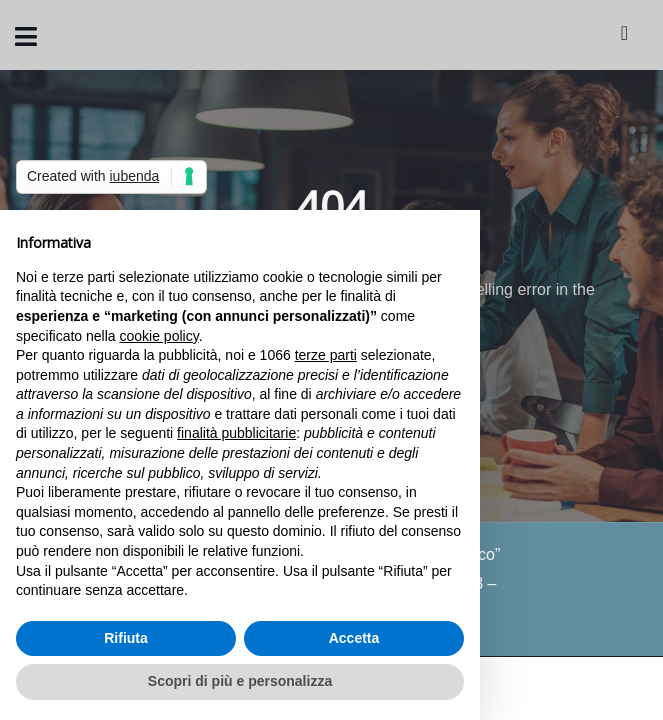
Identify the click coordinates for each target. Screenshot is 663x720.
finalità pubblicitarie (236, 433)
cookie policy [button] (159, 336)
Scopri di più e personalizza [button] (240, 681)
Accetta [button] (354, 638)
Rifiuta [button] (126, 638)
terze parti (326, 355)
